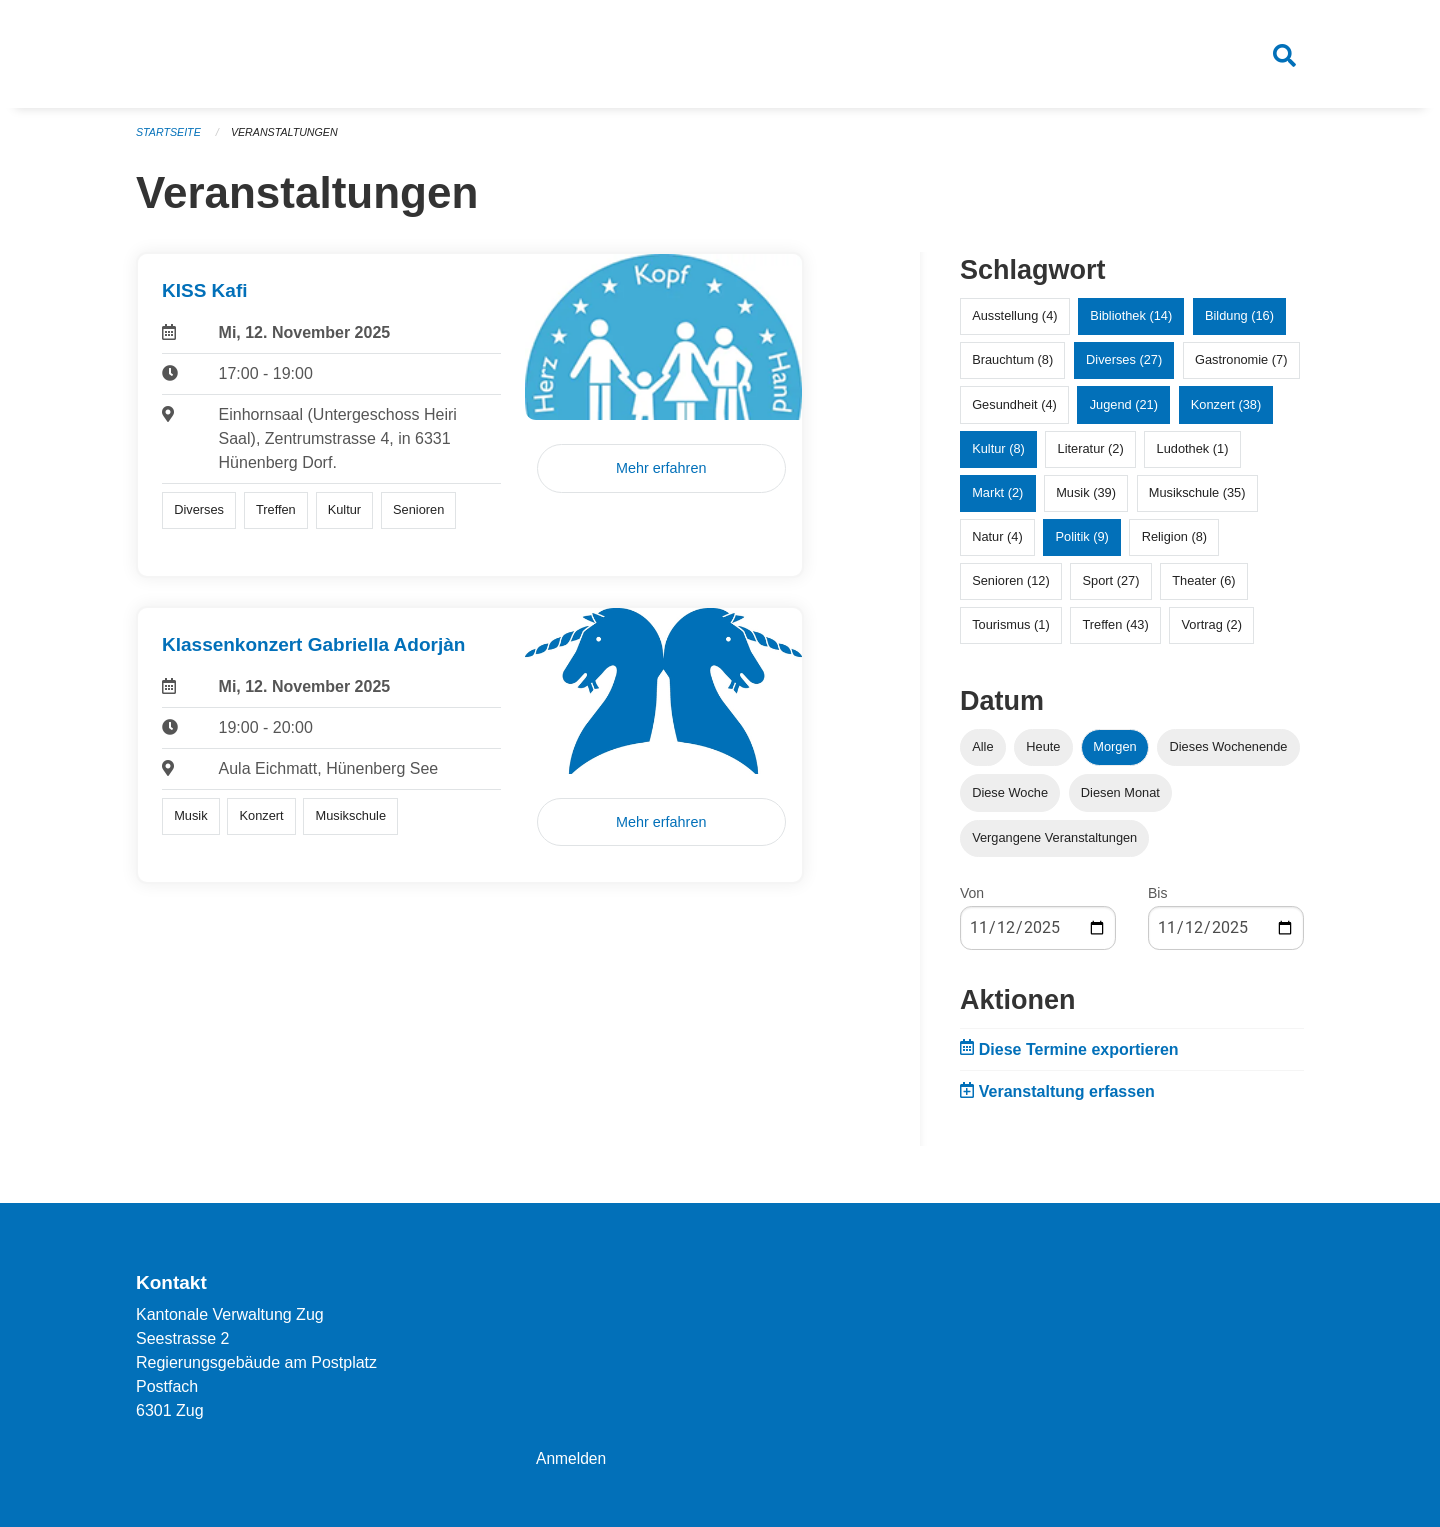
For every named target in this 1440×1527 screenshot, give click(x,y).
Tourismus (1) (1011, 632)
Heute (1043, 754)
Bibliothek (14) (1131, 323)
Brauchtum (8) (1012, 367)
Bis (1157, 900)
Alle (982, 754)
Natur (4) (997, 544)
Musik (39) (1086, 500)
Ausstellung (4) (1014, 323)
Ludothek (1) (1193, 455)
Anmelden (572, 1458)
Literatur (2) (1091, 455)
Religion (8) (1174, 544)
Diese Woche (1010, 799)
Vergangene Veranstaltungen (1054, 844)
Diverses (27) (1124, 367)
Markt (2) (997, 500)
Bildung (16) (1239, 323)
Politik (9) (1081, 544)
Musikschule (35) (1197, 500)
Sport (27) (1111, 588)
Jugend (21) (1124, 411)
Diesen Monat (1120, 799)
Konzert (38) (1226, 411)
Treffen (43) (1116, 632)
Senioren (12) (1011, 588)
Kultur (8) (998, 455)
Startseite (169, 140)
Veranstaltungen (288, 140)
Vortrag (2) (1211, 632)
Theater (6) (1203, 588)
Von (972, 900)
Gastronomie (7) (1241, 367)
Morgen (1114, 754)
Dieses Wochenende (1229, 754)
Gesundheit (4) (1014, 411)
